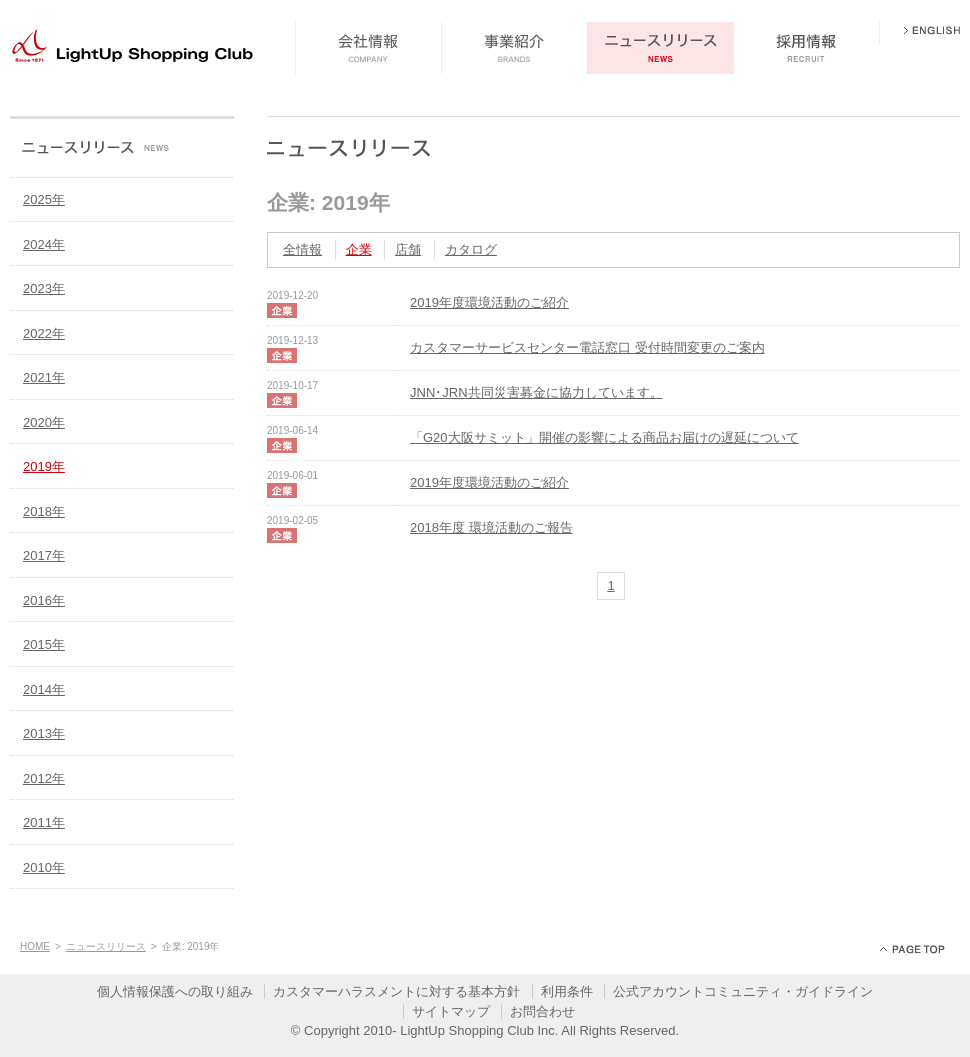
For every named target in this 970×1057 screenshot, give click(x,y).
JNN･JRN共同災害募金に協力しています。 (536, 392)
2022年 (44, 333)
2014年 (44, 689)
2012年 (44, 778)
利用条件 (567, 991)
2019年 (44, 466)
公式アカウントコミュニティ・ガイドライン (743, 991)
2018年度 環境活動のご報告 (491, 527)
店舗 (408, 249)
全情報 (302, 249)
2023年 (44, 288)
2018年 (44, 511)
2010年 (44, 867)
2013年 (44, 733)
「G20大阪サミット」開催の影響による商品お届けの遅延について (604, 437)
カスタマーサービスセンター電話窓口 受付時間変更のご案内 (587, 347)
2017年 (44, 555)
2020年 (44, 422)
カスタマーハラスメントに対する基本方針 (396, 991)
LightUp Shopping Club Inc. (479, 1030)
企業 (359, 249)
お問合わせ (542, 1011)
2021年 (44, 377)
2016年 (44, 600)
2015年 (44, 644)
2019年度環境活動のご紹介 (489, 302)
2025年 (44, 199)
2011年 (44, 822)
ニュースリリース (106, 946)
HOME (35, 946)
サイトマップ (451, 1011)
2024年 (44, 244)
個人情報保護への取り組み (175, 991)
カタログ (471, 249)
